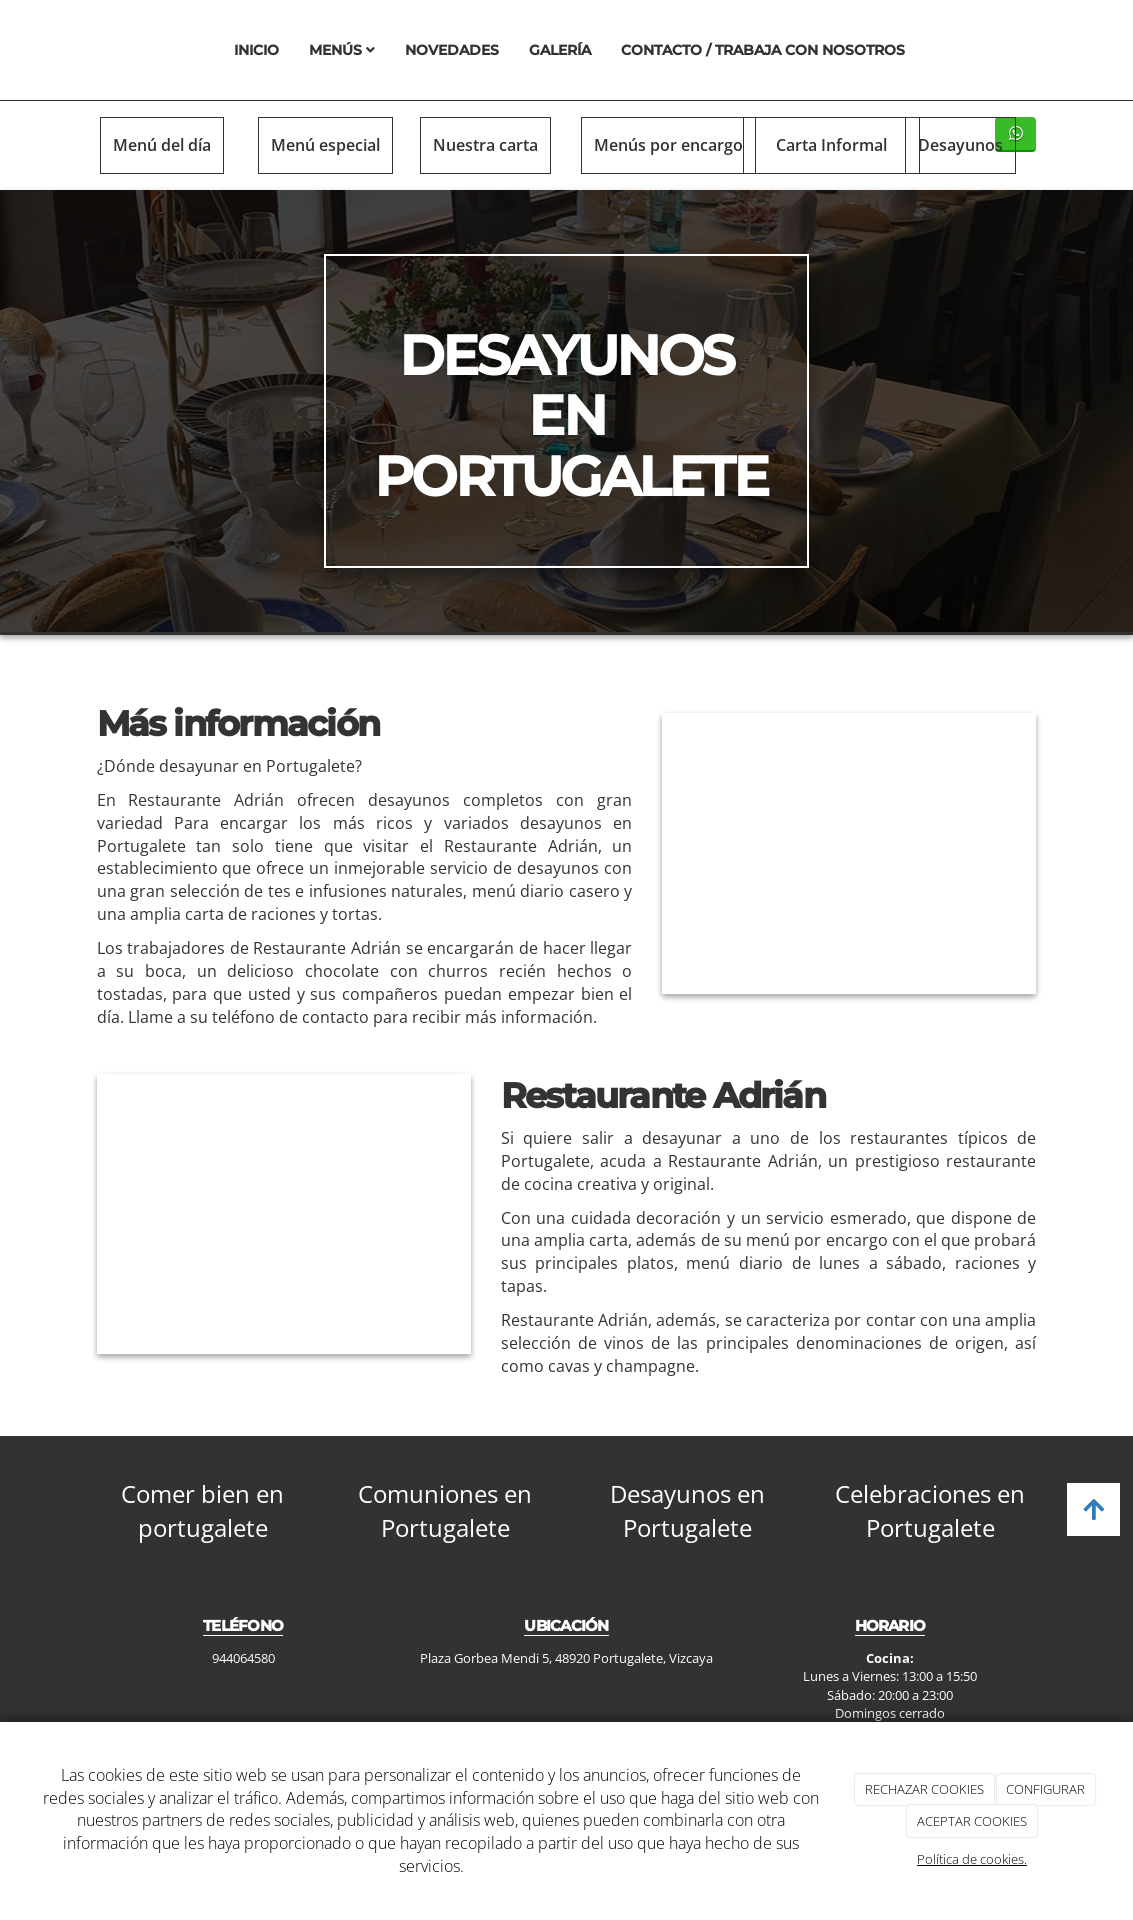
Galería (560, 50)
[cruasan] (284, 1214)
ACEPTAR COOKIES (972, 1821)
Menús (342, 50)
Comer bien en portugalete (202, 1510)
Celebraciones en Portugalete (930, 1510)
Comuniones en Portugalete (445, 1510)
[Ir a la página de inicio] (92, 50)
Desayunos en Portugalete (687, 1510)
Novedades (452, 50)
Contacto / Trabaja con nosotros (763, 50)
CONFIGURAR (1045, 1789)
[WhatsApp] (1015, 134)
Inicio (256, 50)
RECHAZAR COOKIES (924, 1789)
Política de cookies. (972, 1859)
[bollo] (849, 853)
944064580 (243, 1658)
